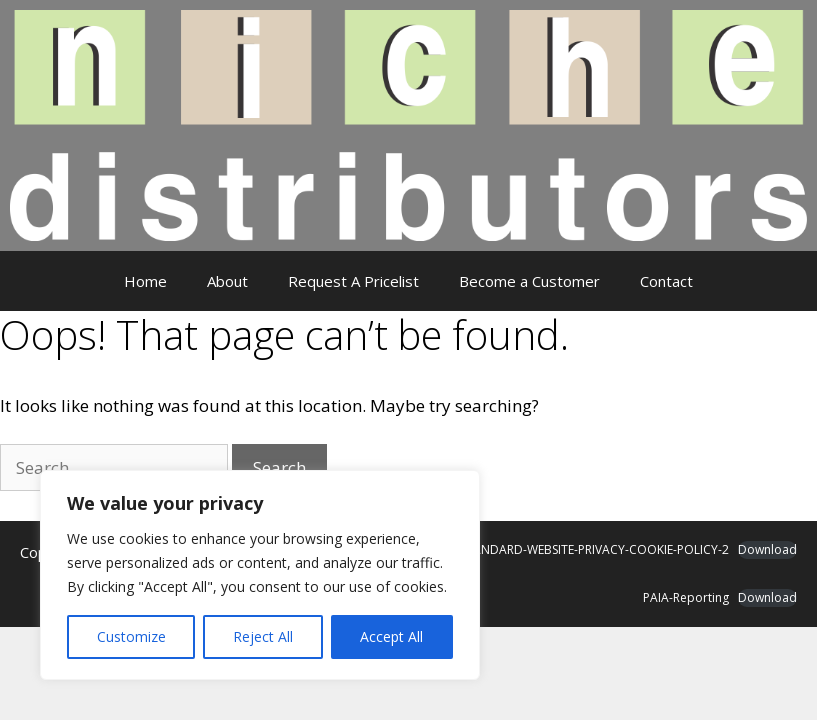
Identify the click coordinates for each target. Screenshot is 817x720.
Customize (131, 636)
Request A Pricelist (353, 281)
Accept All (391, 636)
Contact (666, 281)
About (227, 281)
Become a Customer (529, 281)
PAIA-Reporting (686, 597)
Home (145, 281)
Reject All (263, 636)
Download (767, 549)
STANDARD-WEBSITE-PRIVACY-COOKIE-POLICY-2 (594, 549)
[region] (260, 575)
